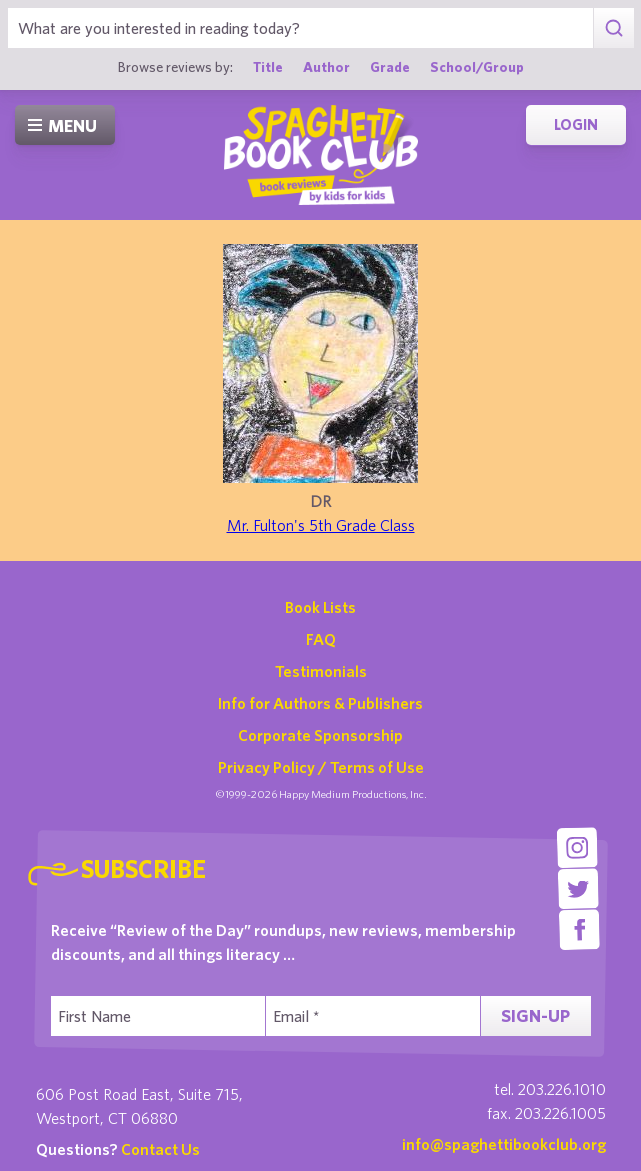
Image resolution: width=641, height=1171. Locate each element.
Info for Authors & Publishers (320, 703)
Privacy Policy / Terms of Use (321, 767)
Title (268, 66)
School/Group (477, 66)
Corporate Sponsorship (320, 735)
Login (576, 124)
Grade (390, 66)
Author (326, 66)
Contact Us (160, 1149)
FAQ (321, 639)
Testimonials (321, 671)
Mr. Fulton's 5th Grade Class (321, 525)
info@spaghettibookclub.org (504, 1144)
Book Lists (320, 607)
